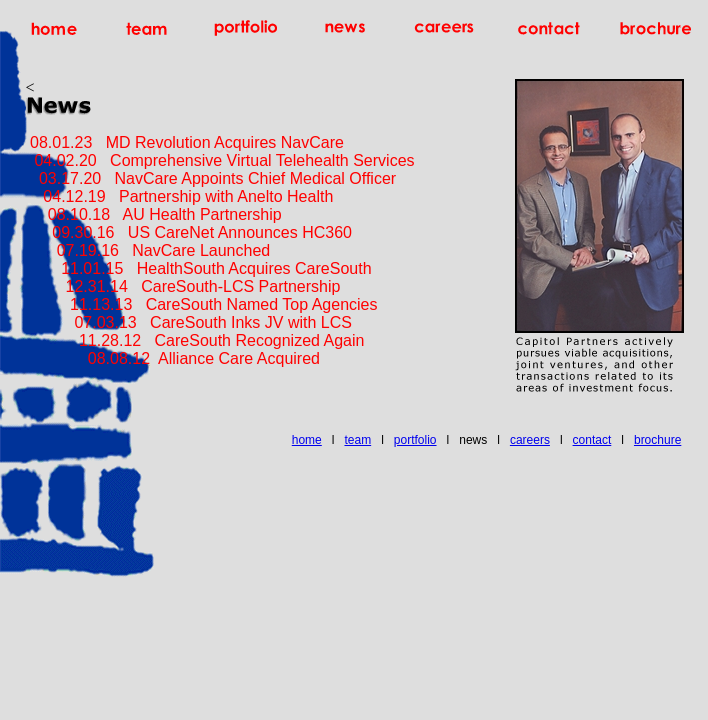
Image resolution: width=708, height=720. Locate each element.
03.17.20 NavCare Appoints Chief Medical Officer (213, 178)
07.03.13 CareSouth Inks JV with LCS (189, 322)
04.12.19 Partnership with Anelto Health (181, 196)
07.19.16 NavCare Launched (150, 250)
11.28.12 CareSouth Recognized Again (195, 340)
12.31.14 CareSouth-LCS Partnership (183, 286)
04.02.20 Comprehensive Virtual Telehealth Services (220, 160)
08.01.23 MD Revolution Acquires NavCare (185, 142)
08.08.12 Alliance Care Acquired (173, 358)
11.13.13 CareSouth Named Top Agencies (202, 304)
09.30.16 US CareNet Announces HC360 (189, 232)
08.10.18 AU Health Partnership (154, 214)
